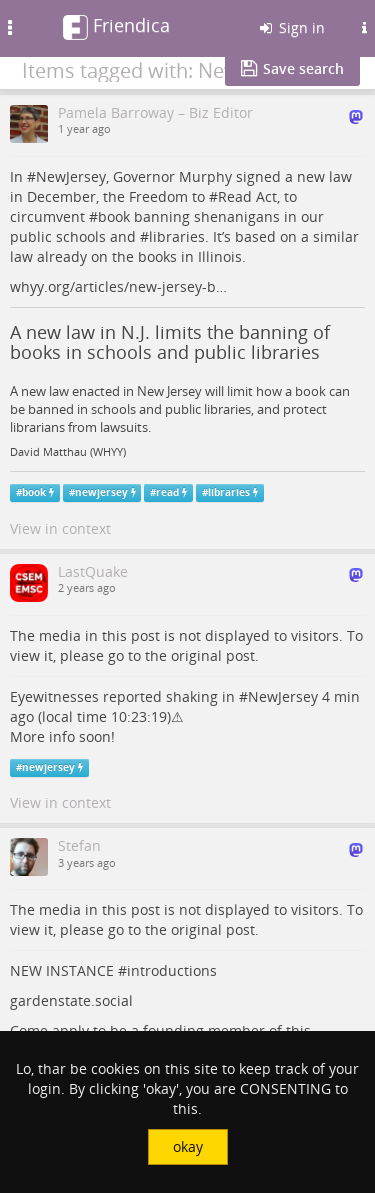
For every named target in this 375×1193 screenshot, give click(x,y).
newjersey (101, 492)
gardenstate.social (71, 1000)
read (167, 492)
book (114, 216)
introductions (172, 970)
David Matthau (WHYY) (68, 452)
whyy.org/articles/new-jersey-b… (118, 286)
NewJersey (71, 176)
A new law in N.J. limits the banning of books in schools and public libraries (170, 342)
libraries (177, 236)
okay (188, 1146)
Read (235, 196)
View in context (60, 528)
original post (213, 655)
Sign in (291, 27)
